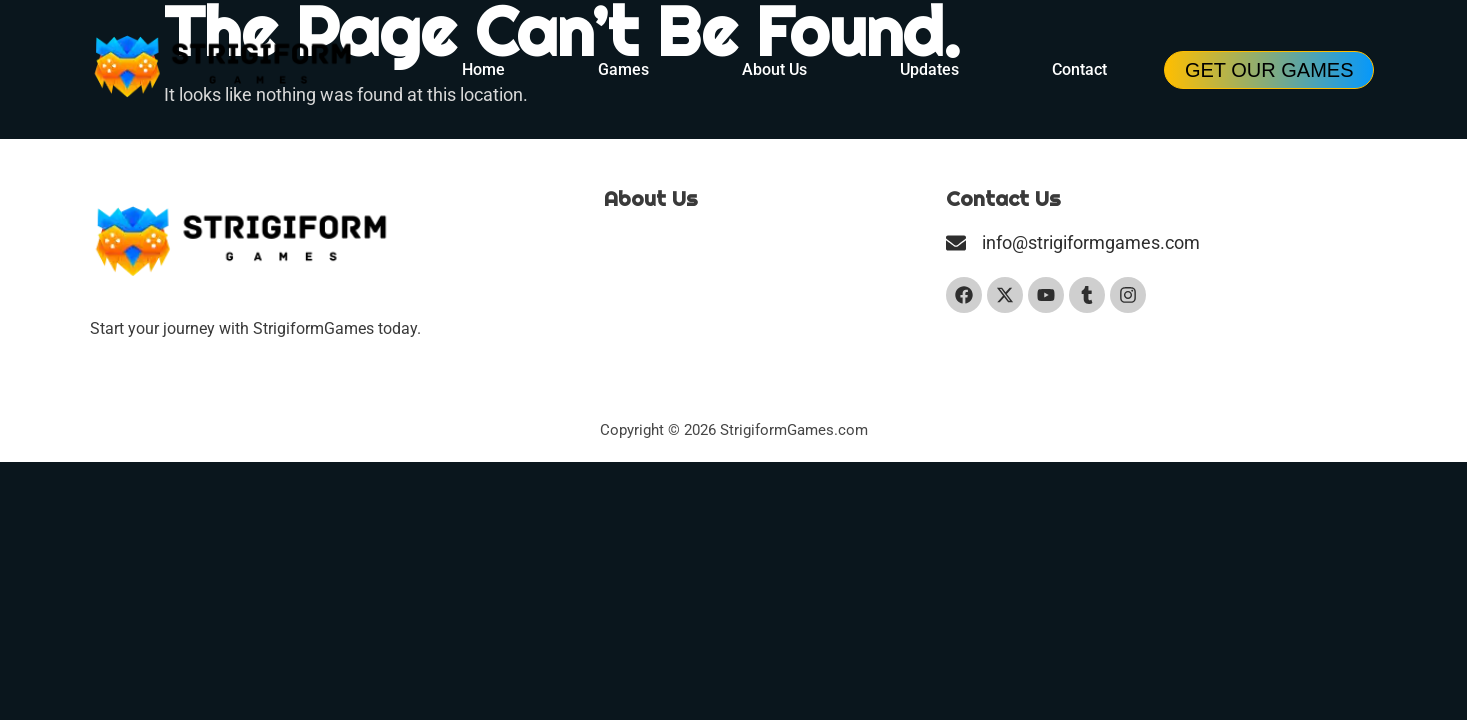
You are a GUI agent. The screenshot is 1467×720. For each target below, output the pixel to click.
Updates (929, 69)
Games (623, 69)
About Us (774, 69)
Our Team (638, 241)
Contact (1079, 69)
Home (483, 69)
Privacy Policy (653, 309)
